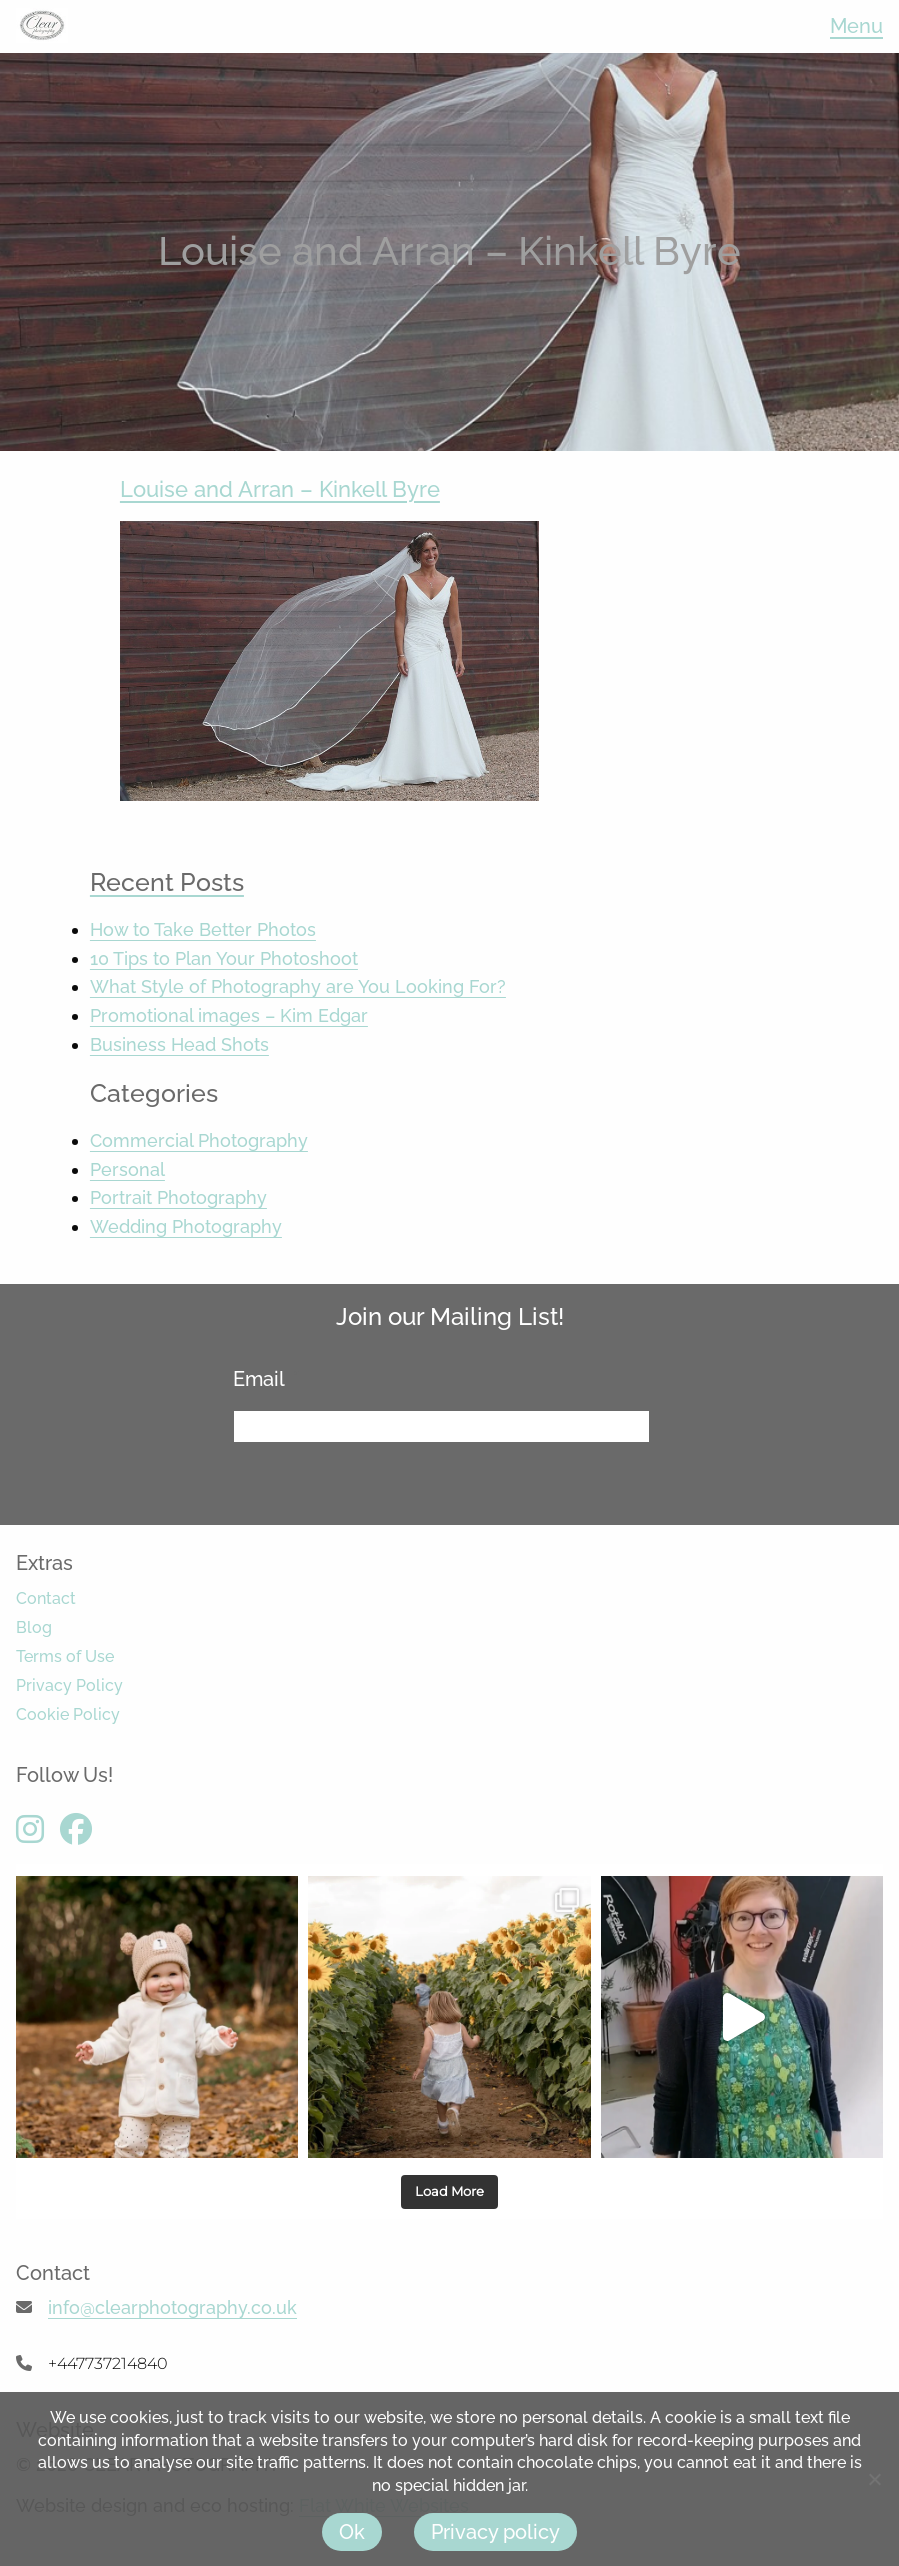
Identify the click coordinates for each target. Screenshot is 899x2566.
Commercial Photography (199, 1140)
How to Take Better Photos (203, 929)
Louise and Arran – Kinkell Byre (280, 489)
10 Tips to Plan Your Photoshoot (224, 958)
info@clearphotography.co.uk (172, 2307)
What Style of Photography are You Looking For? (298, 986)
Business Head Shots (179, 1044)
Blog (34, 1627)
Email (266, 1379)
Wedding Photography (186, 1226)
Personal (127, 1169)
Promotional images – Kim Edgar (229, 1015)
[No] (874, 2479)
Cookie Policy (68, 1714)
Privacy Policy (69, 1685)
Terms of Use (65, 1656)
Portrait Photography (178, 1197)
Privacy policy (495, 2532)
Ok (352, 2532)
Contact (46, 1598)
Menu (856, 26)
